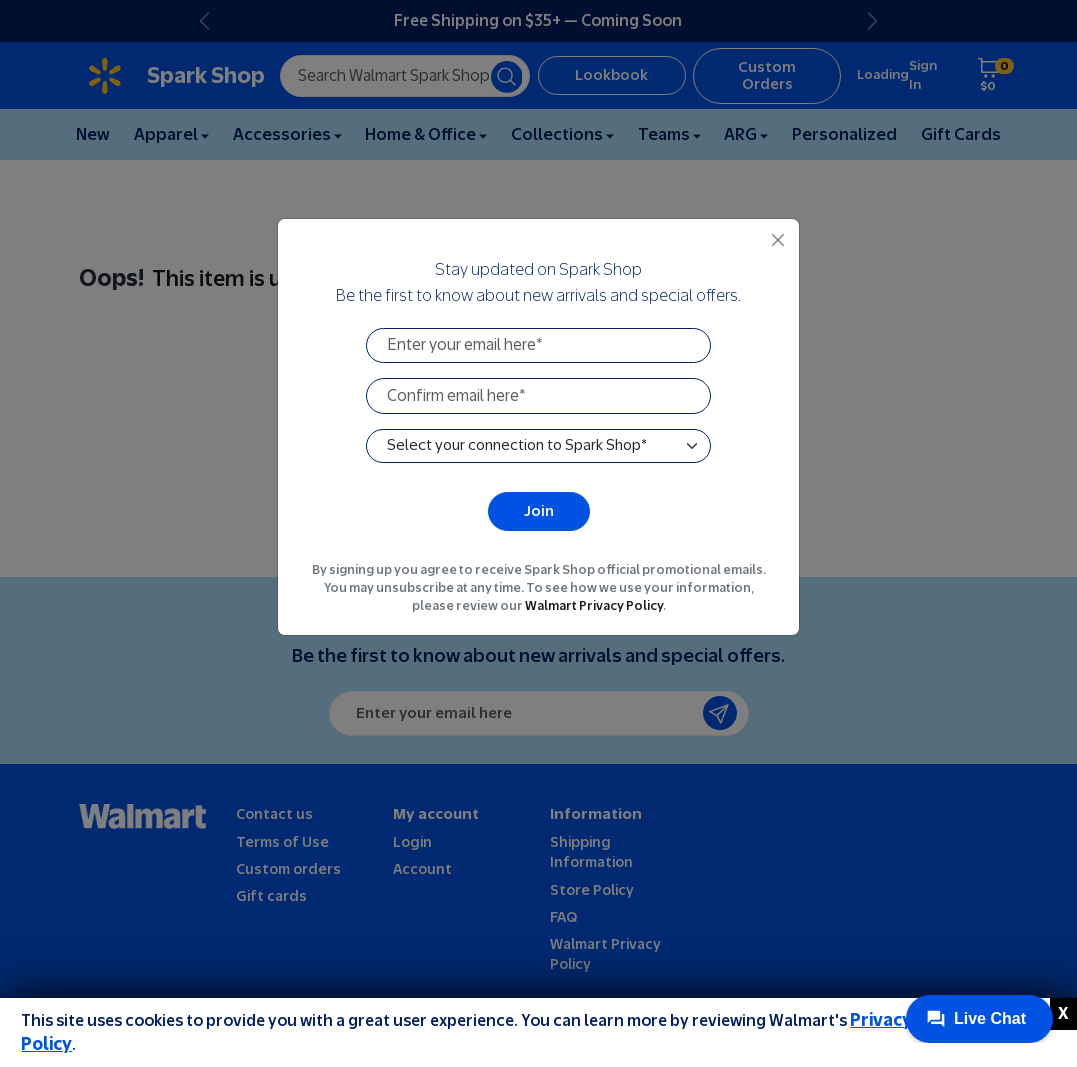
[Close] (778, 240)
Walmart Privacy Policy (594, 605)
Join (539, 510)
